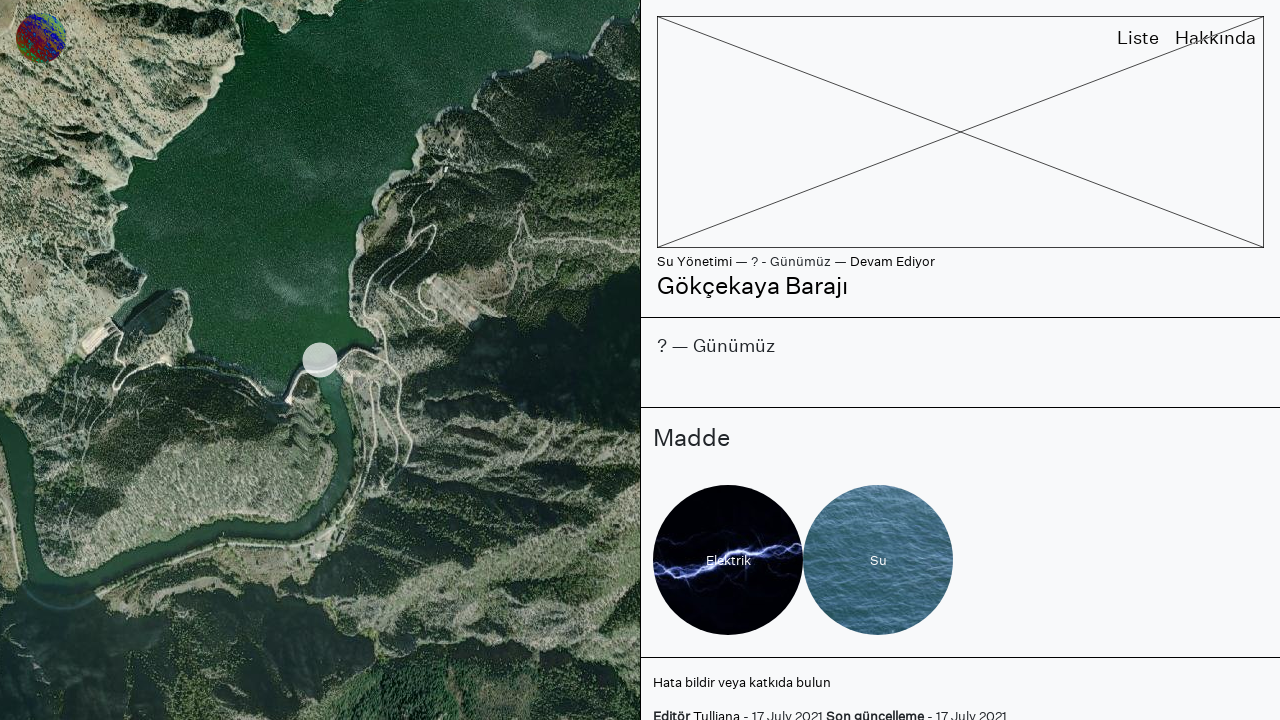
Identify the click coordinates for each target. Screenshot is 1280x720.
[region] (320, 360)
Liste (1138, 37)
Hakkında (1215, 37)
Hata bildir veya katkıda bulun (742, 682)
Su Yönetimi (694, 261)
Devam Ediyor (892, 261)
